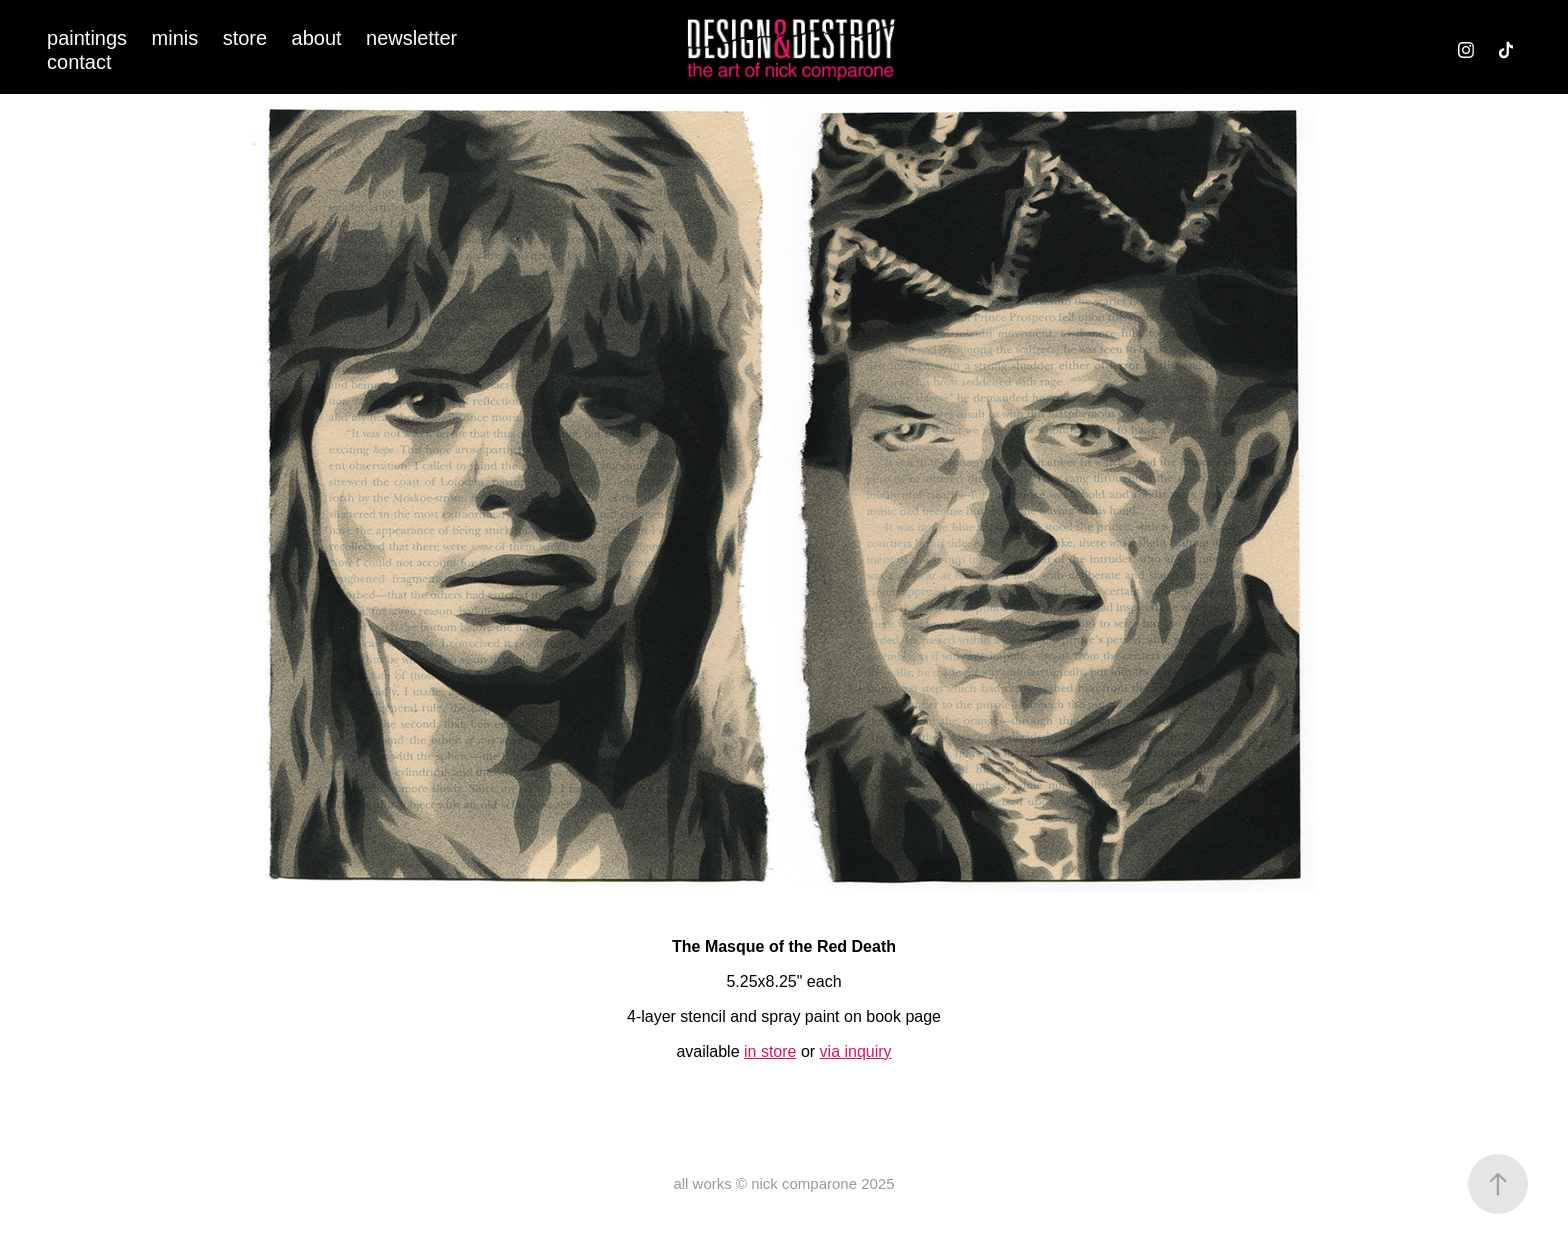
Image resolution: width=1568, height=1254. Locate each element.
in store (770, 1051)
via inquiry (856, 1051)
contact (79, 62)
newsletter (411, 38)
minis (175, 38)
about (317, 38)
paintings (87, 38)
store (245, 38)
